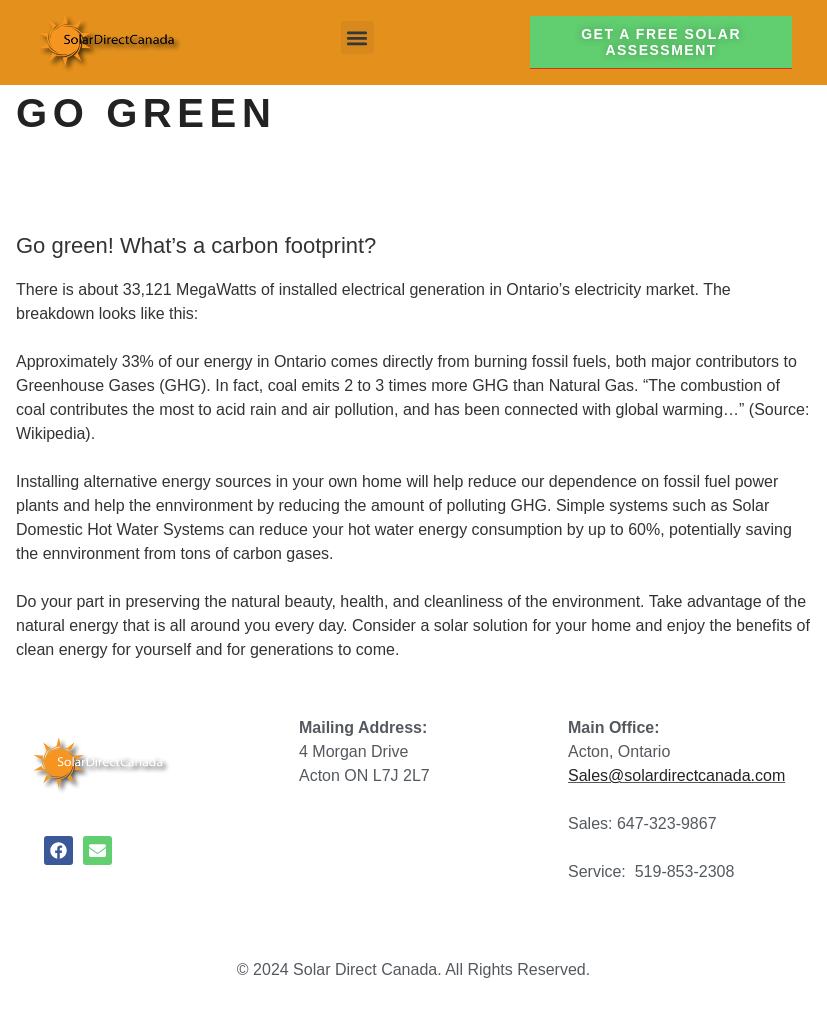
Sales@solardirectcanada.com (676, 775)
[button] (357, 37)
